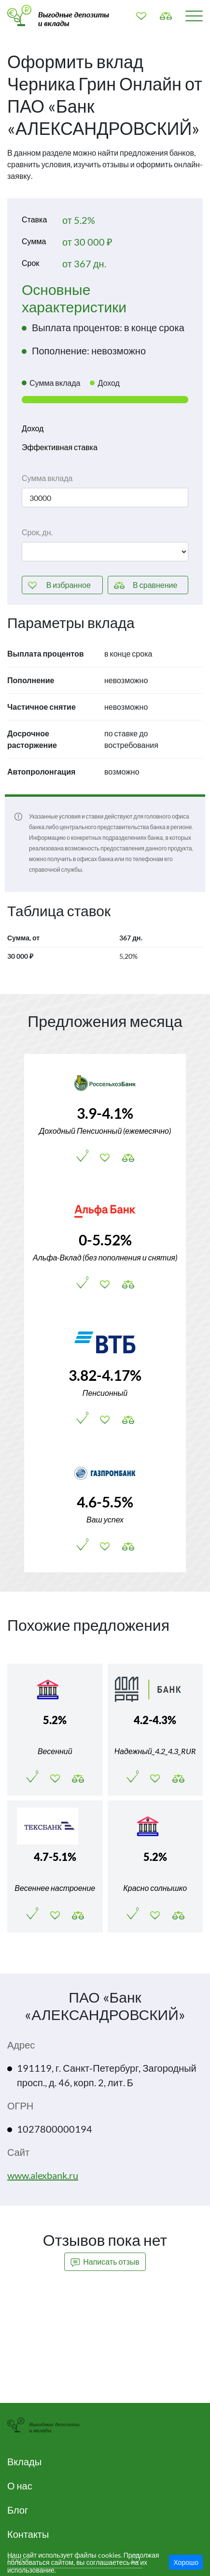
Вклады (24, 2461)
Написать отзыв (104, 2262)
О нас (19, 2485)
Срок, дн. (37, 532)
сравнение (155, 584)
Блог (17, 2510)
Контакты (28, 2534)
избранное (68, 584)
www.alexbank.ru (42, 2175)
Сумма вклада (47, 478)
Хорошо (185, 2562)
